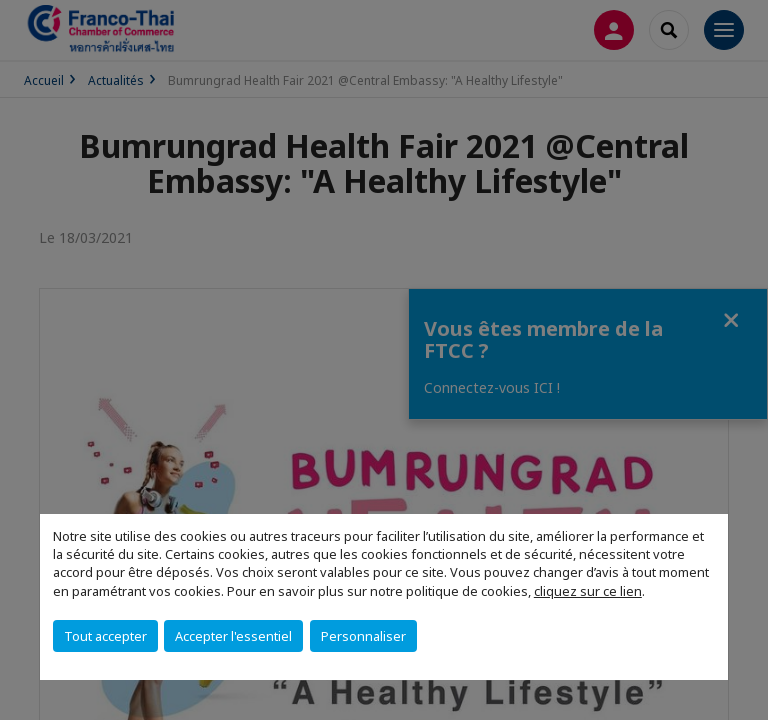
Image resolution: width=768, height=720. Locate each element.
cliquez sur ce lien (588, 591)
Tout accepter (105, 636)
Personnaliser (363, 636)
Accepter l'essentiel (233, 636)
